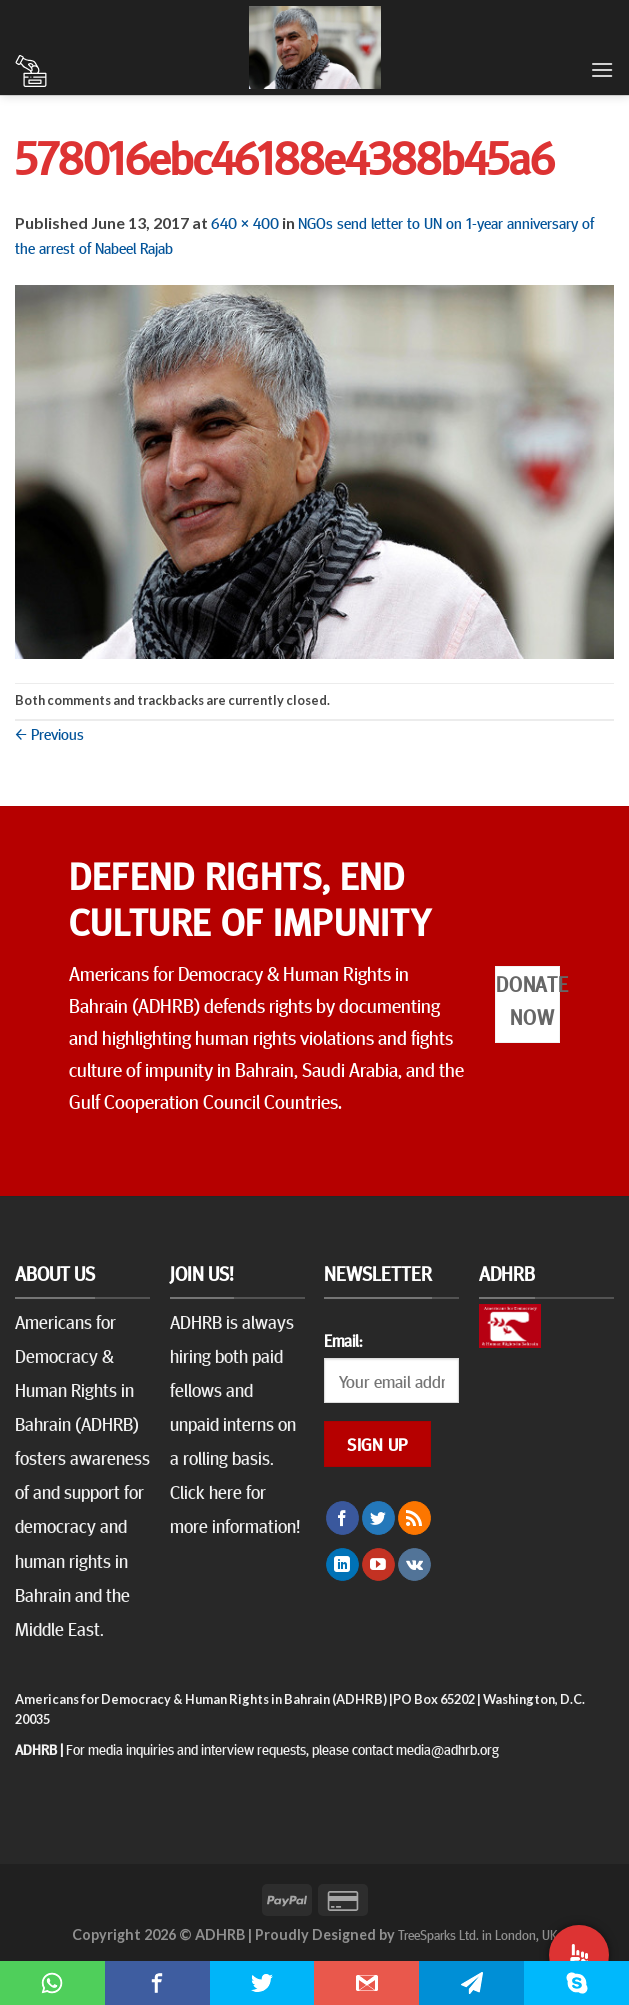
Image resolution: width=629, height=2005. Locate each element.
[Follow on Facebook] (342, 1518)
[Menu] (602, 69)
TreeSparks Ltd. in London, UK (477, 1934)
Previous (49, 733)
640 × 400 (245, 222)
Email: (343, 1340)
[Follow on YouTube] (378, 1565)
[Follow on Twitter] (378, 1518)
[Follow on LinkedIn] (342, 1565)
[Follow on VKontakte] (414, 1565)
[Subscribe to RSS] (414, 1518)
